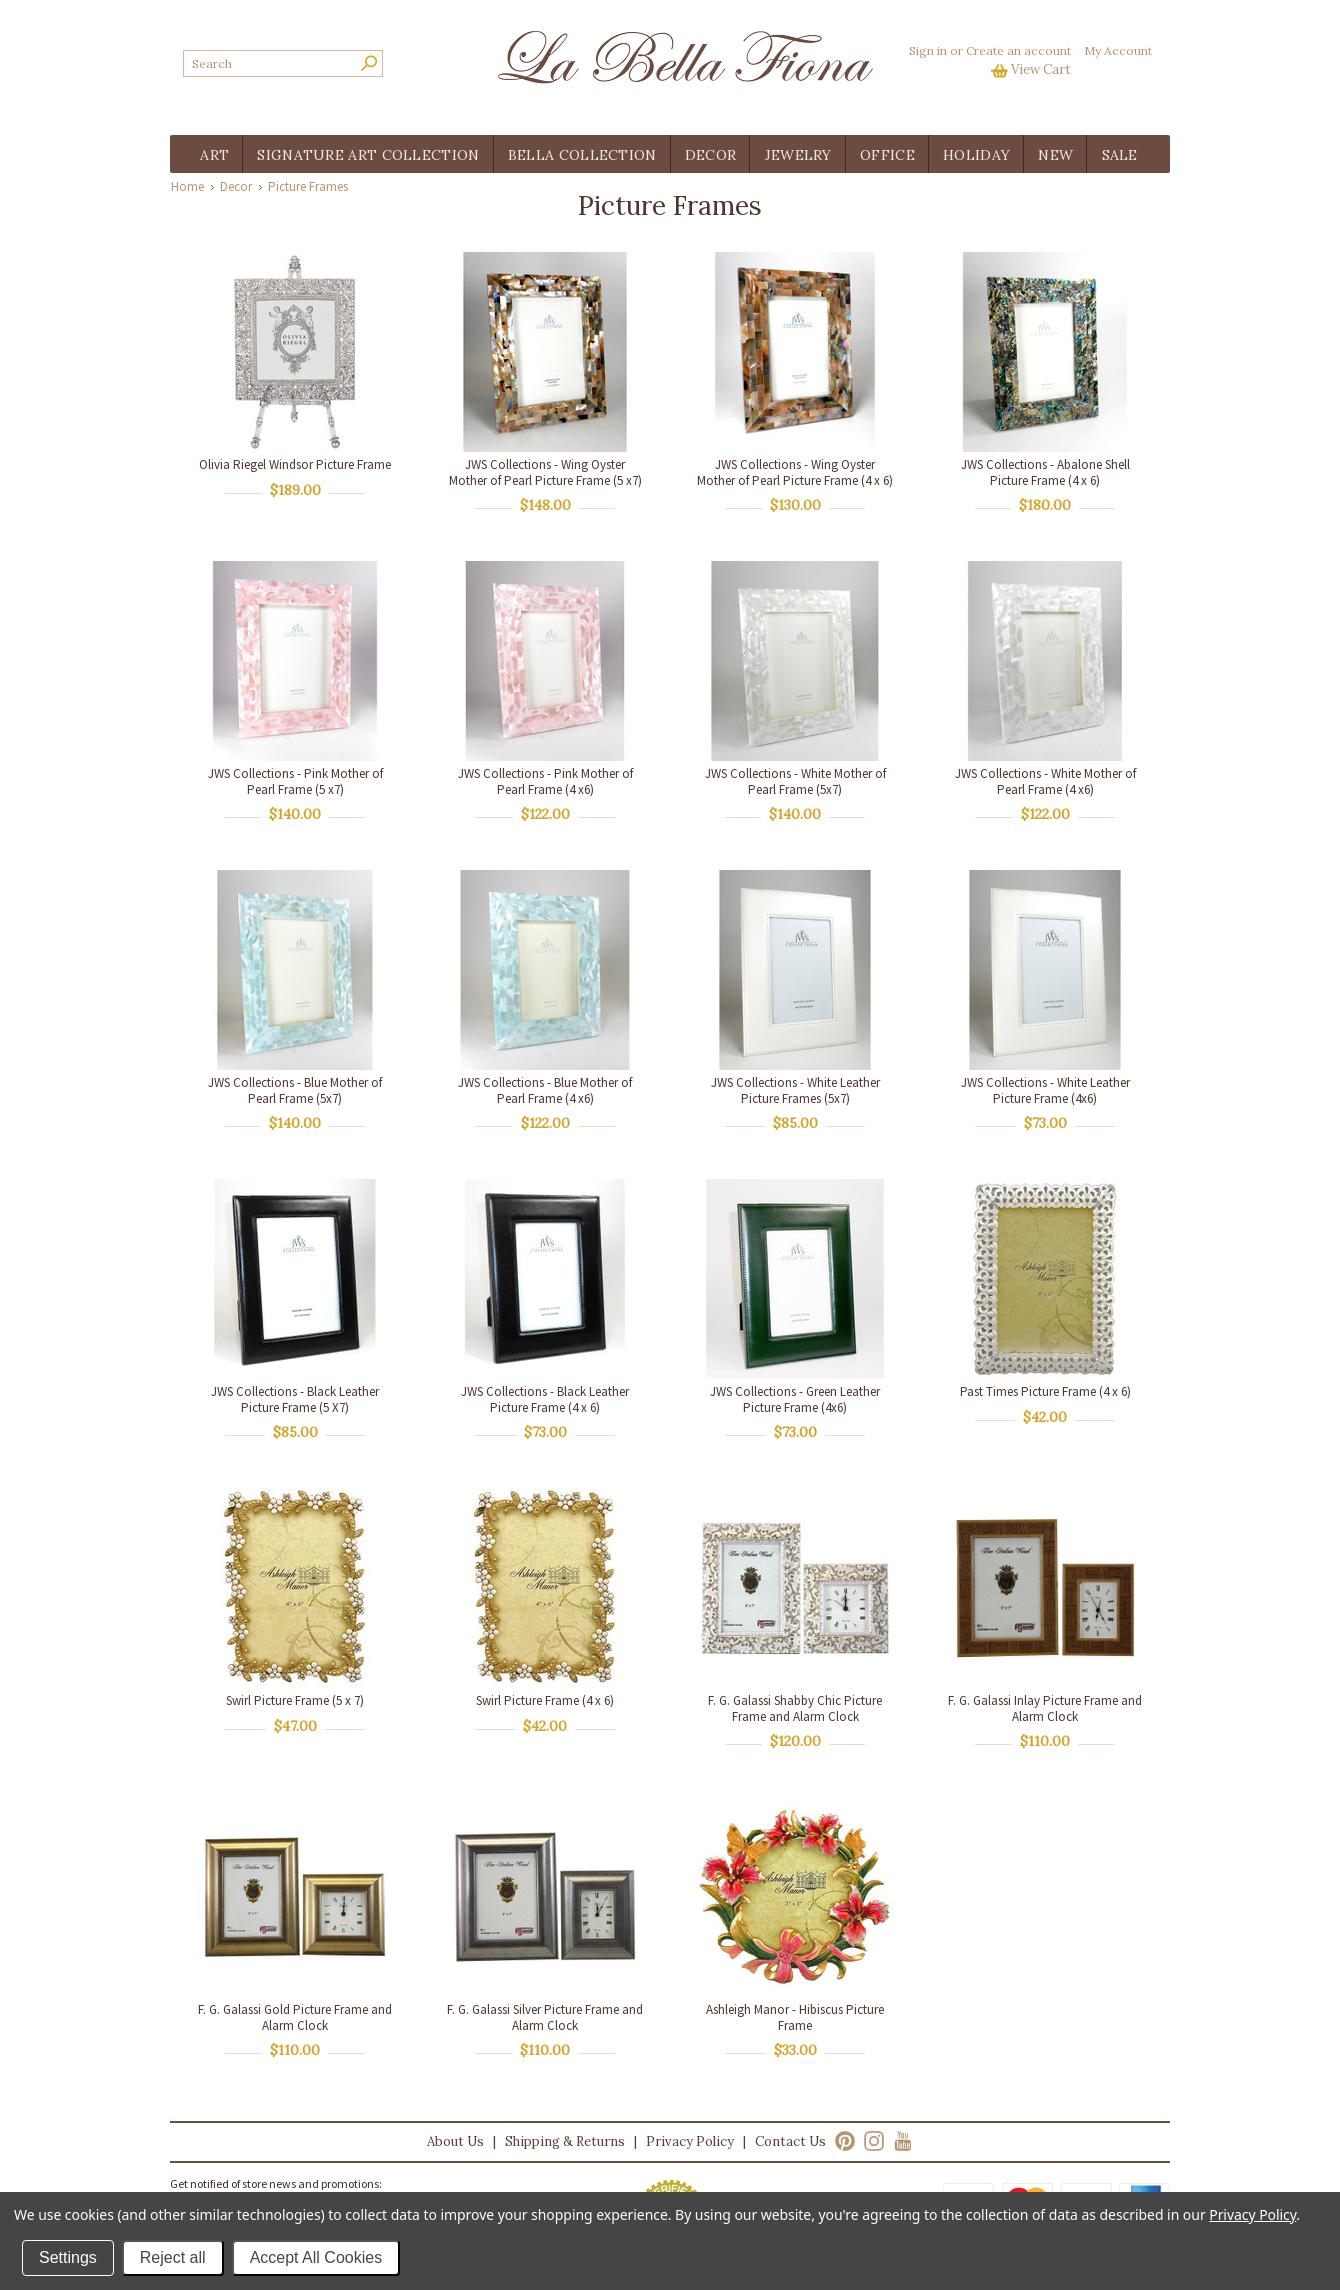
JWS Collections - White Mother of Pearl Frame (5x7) (795, 781)
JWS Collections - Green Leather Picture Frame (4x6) (795, 1399)
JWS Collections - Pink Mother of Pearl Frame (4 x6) (545, 781)
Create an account (1018, 50)
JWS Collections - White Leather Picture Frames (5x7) (795, 1090)
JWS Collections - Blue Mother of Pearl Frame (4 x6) (545, 1090)
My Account (1118, 50)
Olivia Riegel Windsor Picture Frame (295, 464)
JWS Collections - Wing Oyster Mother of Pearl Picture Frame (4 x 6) (795, 472)
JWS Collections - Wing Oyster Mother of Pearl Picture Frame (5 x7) (545, 472)
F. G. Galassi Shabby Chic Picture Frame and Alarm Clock (795, 1708)
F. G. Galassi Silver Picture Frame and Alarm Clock (545, 2017)
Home (187, 186)
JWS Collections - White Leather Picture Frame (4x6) (1045, 1090)
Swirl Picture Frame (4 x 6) (545, 1700)
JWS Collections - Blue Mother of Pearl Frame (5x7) (295, 1090)
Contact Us (790, 2141)
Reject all (173, 2257)
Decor (236, 186)
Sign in (928, 50)
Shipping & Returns (565, 2141)
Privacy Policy (690, 2141)
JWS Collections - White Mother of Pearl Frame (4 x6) (1045, 781)
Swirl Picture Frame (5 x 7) (295, 1700)
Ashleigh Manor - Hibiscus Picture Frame (795, 2017)
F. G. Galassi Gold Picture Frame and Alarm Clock (295, 2017)
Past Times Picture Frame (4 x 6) (1045, 1391)
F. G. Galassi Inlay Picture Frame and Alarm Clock (1045, 1708)
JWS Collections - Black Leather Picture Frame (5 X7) (295, 1399)
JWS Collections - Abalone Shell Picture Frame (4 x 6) (1045, 472)
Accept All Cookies (316, 2257)
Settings (68, 2257)
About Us (455, 2141)
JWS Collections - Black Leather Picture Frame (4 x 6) (545, 1399)
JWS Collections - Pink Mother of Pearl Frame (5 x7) (295, 781)
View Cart (1041, 69)
